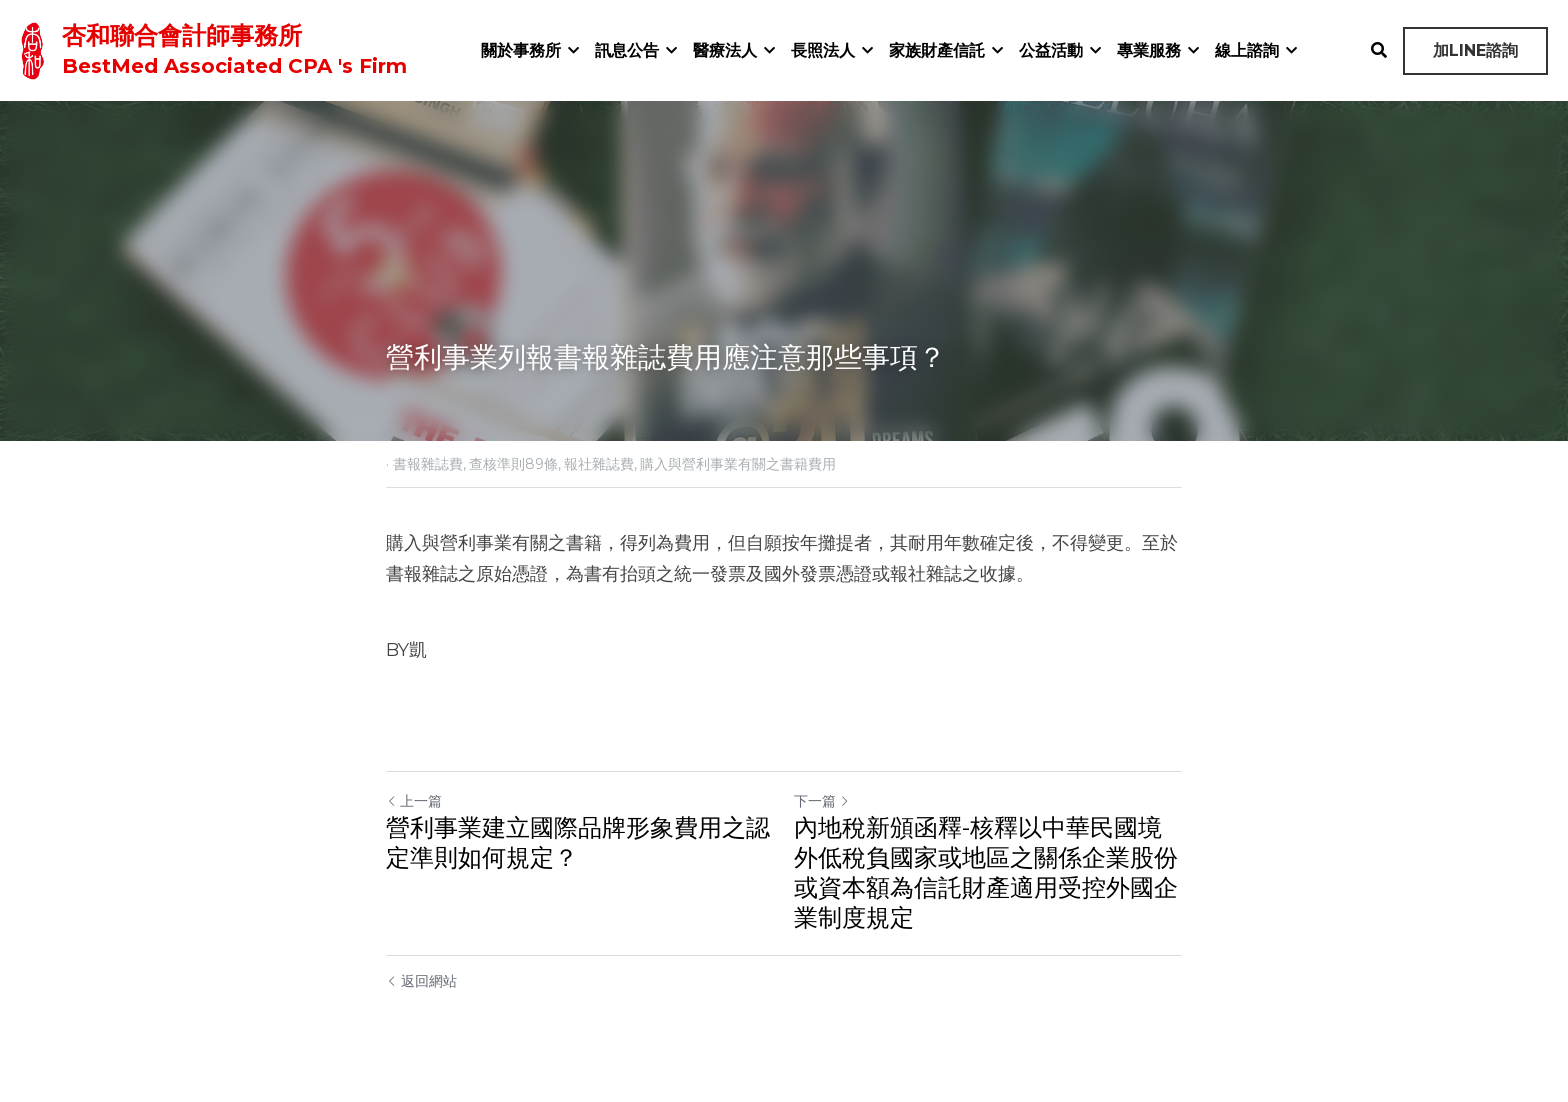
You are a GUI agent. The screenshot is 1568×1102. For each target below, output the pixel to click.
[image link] (33, 48)
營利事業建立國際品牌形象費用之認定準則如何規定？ (578, 842)
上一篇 (414, 801)
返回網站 (421, 981)
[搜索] (1379, 50)
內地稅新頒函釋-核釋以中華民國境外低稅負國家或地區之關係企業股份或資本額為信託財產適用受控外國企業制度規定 (986, 872)
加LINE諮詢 (1475, 50)
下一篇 (822, 801)
